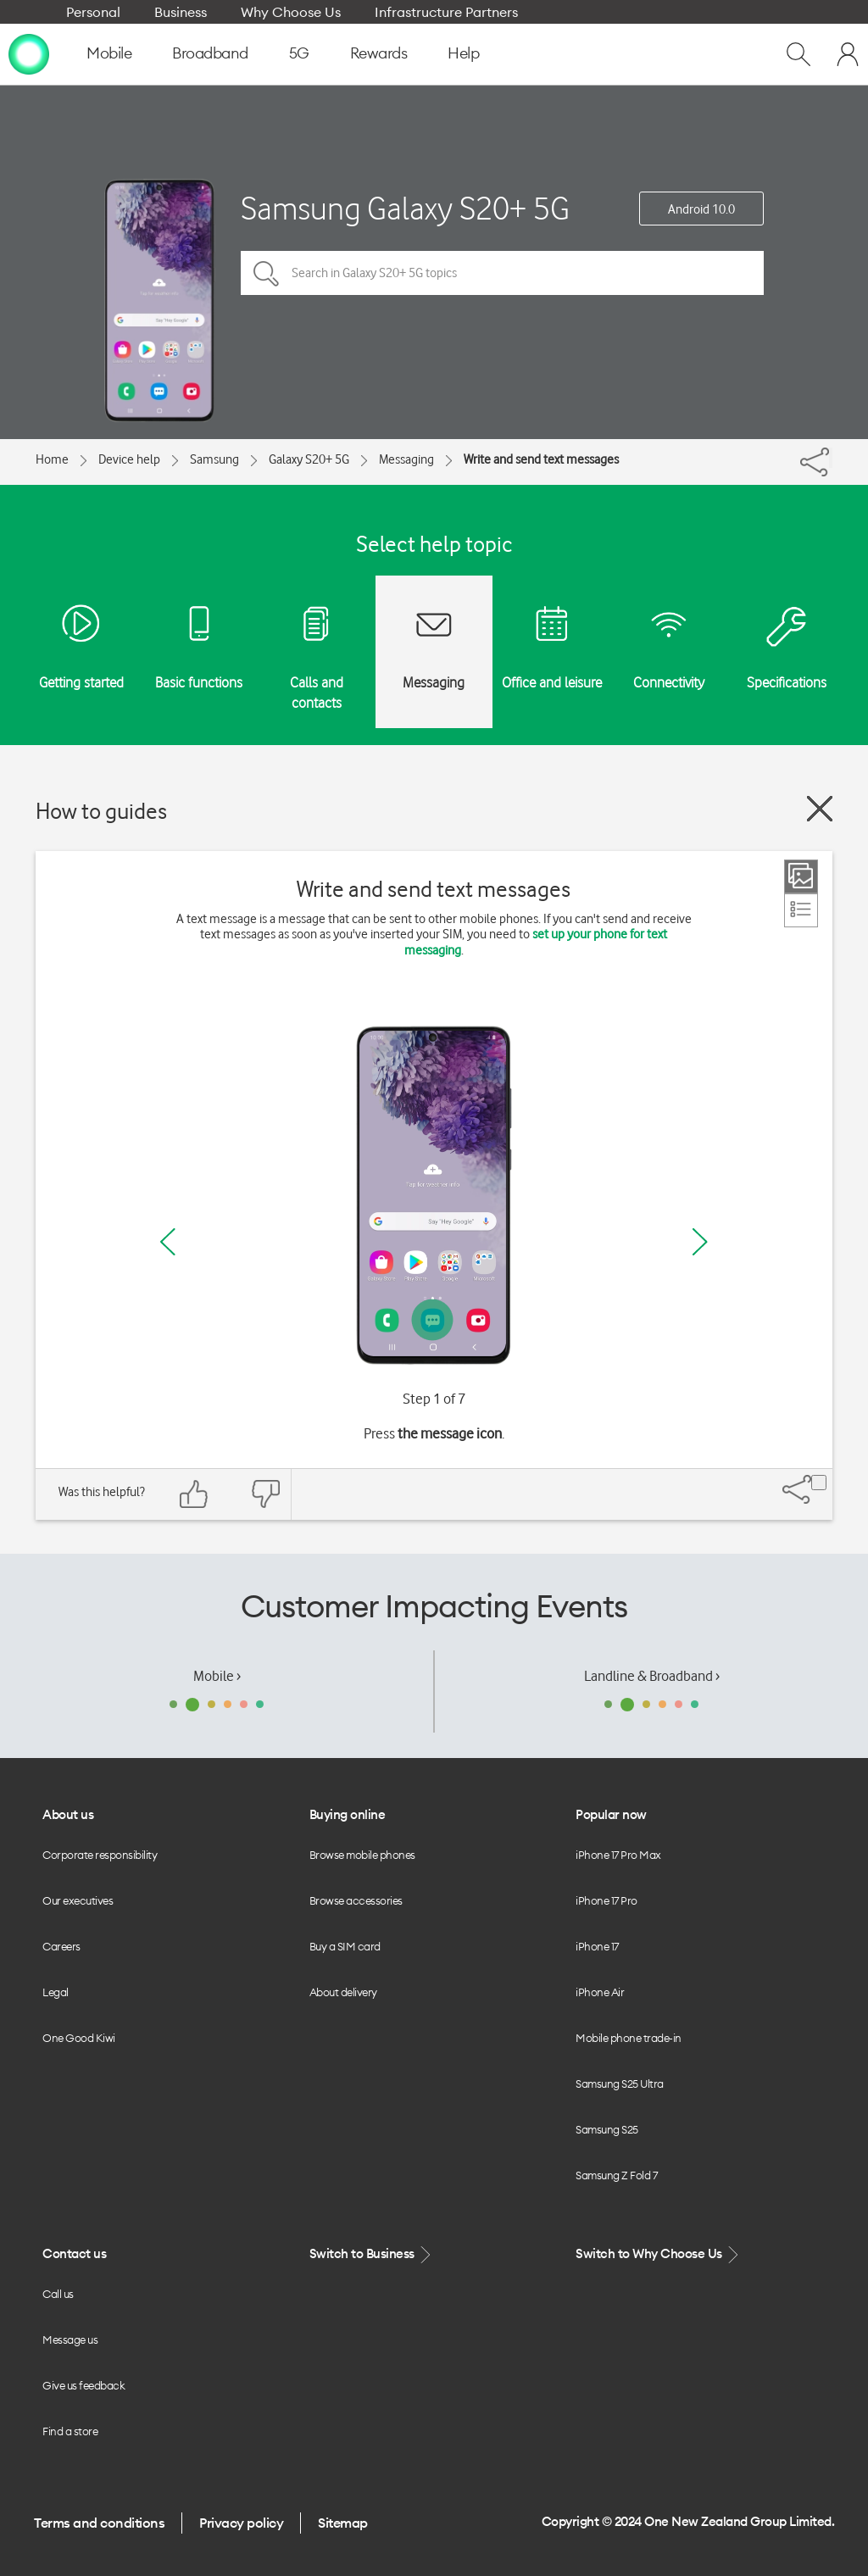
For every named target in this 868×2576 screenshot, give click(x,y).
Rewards (379, 53)
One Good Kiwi (78, 2038)
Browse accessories (356, 1900)
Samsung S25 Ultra (620, 2083)
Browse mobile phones (362, 1854)
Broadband (210, 53)
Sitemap (343, 2522)
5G (299, 53)
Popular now (611, 1814)
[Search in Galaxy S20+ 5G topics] (502, 273)
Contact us (74, 2253)
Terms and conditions (99, 2522)
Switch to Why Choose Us (659, 2254)
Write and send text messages (541, 459)
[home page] (29, 53)
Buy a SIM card (345, 1946)
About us (67, 1814)
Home (52, 459)
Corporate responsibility (99, 1854)
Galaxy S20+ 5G (309, 459)
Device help (129, 459)
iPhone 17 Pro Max (618, 1854)
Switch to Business (372, 2254)
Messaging (406, 459)
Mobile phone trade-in (629, 2038)
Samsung (214, 459)
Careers (61, 1946)
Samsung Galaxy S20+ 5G (405, 208)
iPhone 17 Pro (606, 1900)
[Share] (830, 458)
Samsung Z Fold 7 (616, 2175)
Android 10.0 (701, 209)
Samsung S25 (607, 2129)
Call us (58, 2294)
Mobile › (217, 1675)
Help (463, 53)
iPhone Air (600, 1992)
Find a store (69, 2431)
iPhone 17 (597, 1946)
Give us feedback (83, 2385)
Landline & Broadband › (652, 1675)
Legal (55, 1992)
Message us (69, 2339)
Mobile (108, 53)
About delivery (343, 1992)
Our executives (77, 1900)
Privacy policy (241, 2522)
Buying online (347, 1814)
